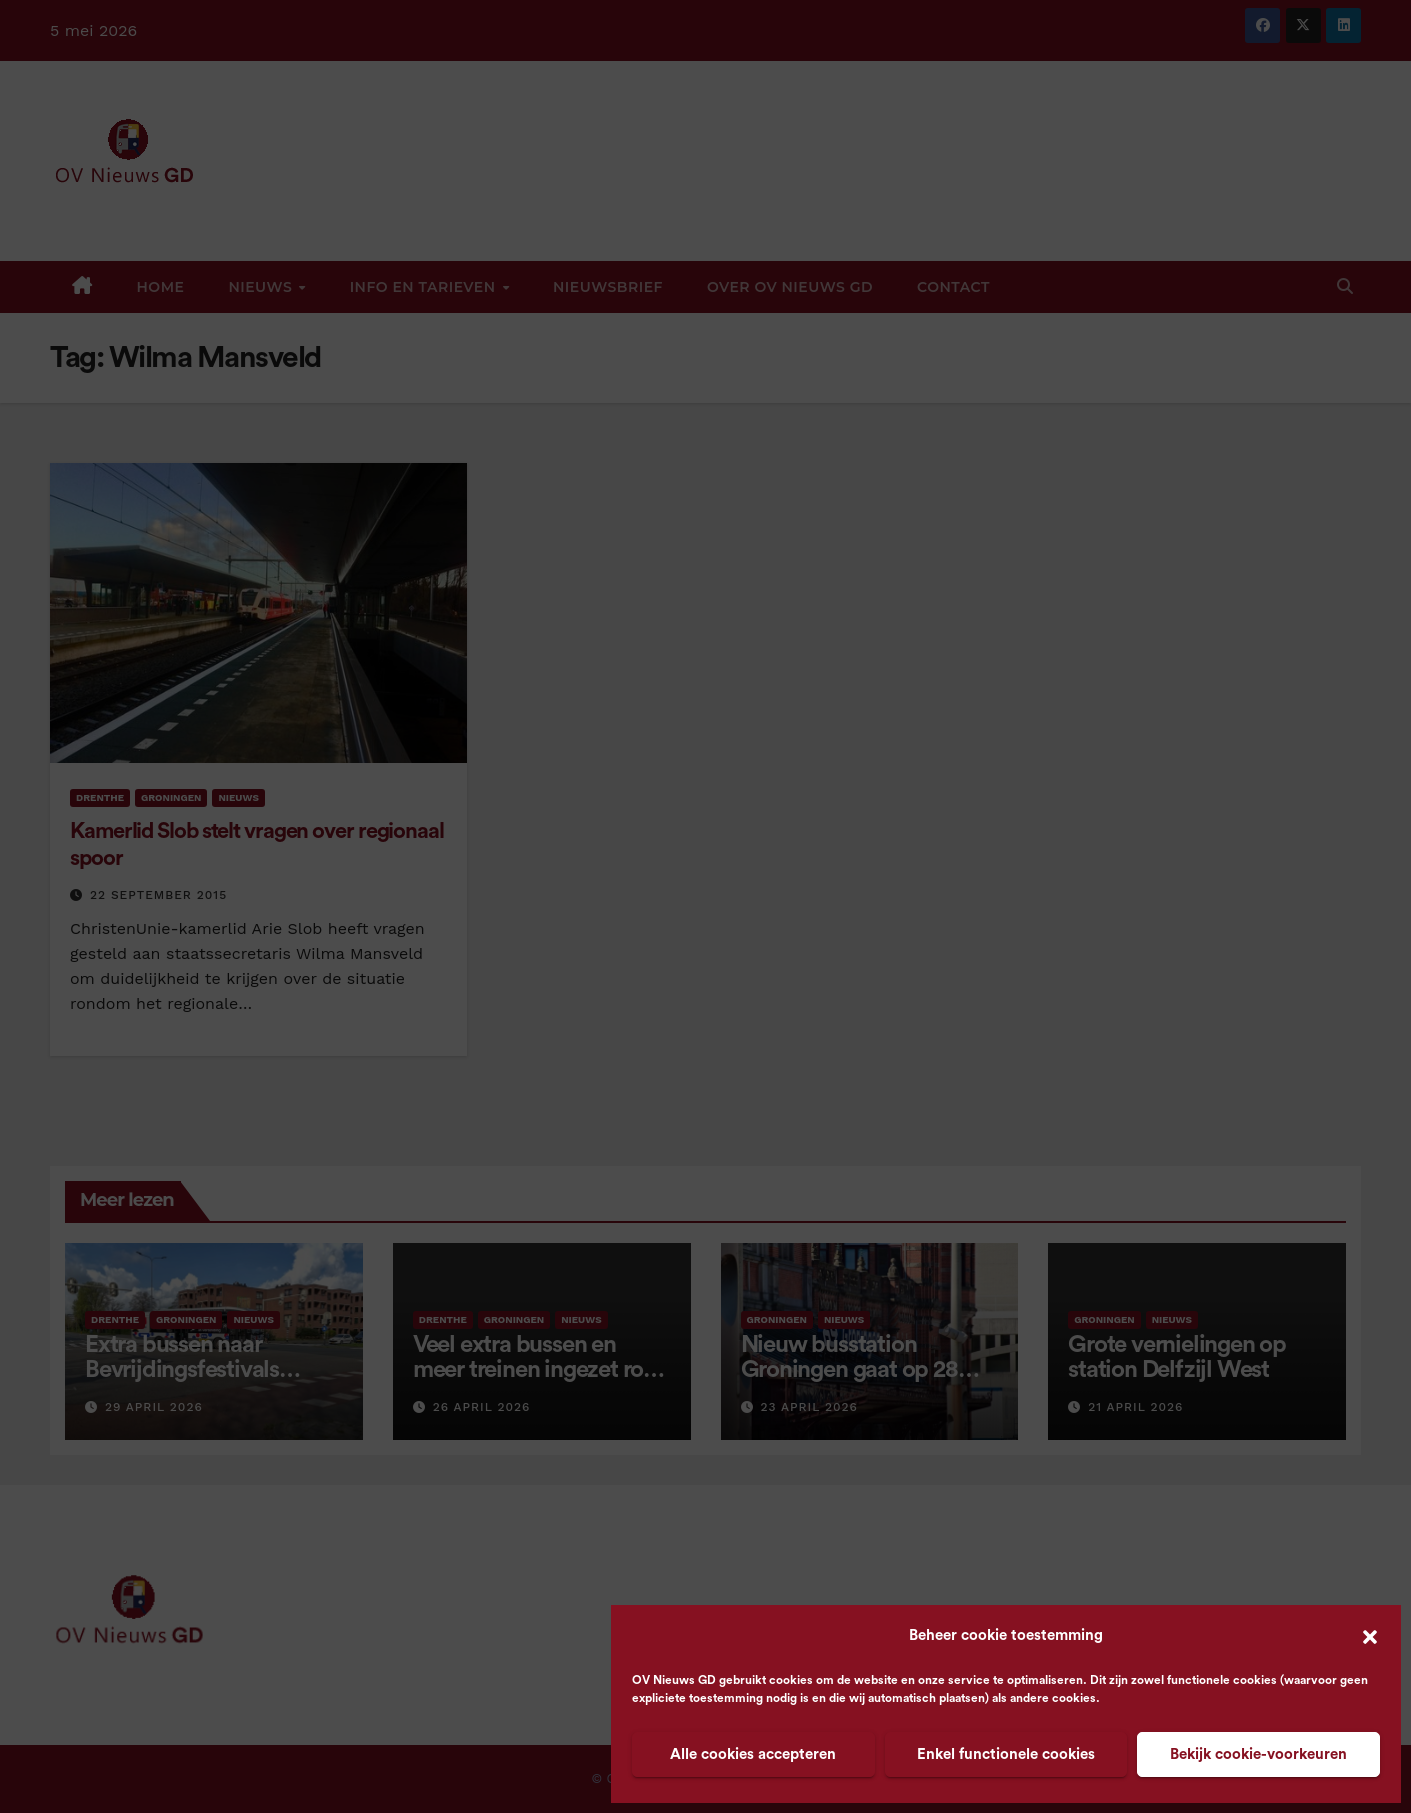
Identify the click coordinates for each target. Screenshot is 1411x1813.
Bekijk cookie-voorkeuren (1258, 1754)
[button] (1370, 1636)
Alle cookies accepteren (753, 1754)
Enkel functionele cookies (1006, 1754)
